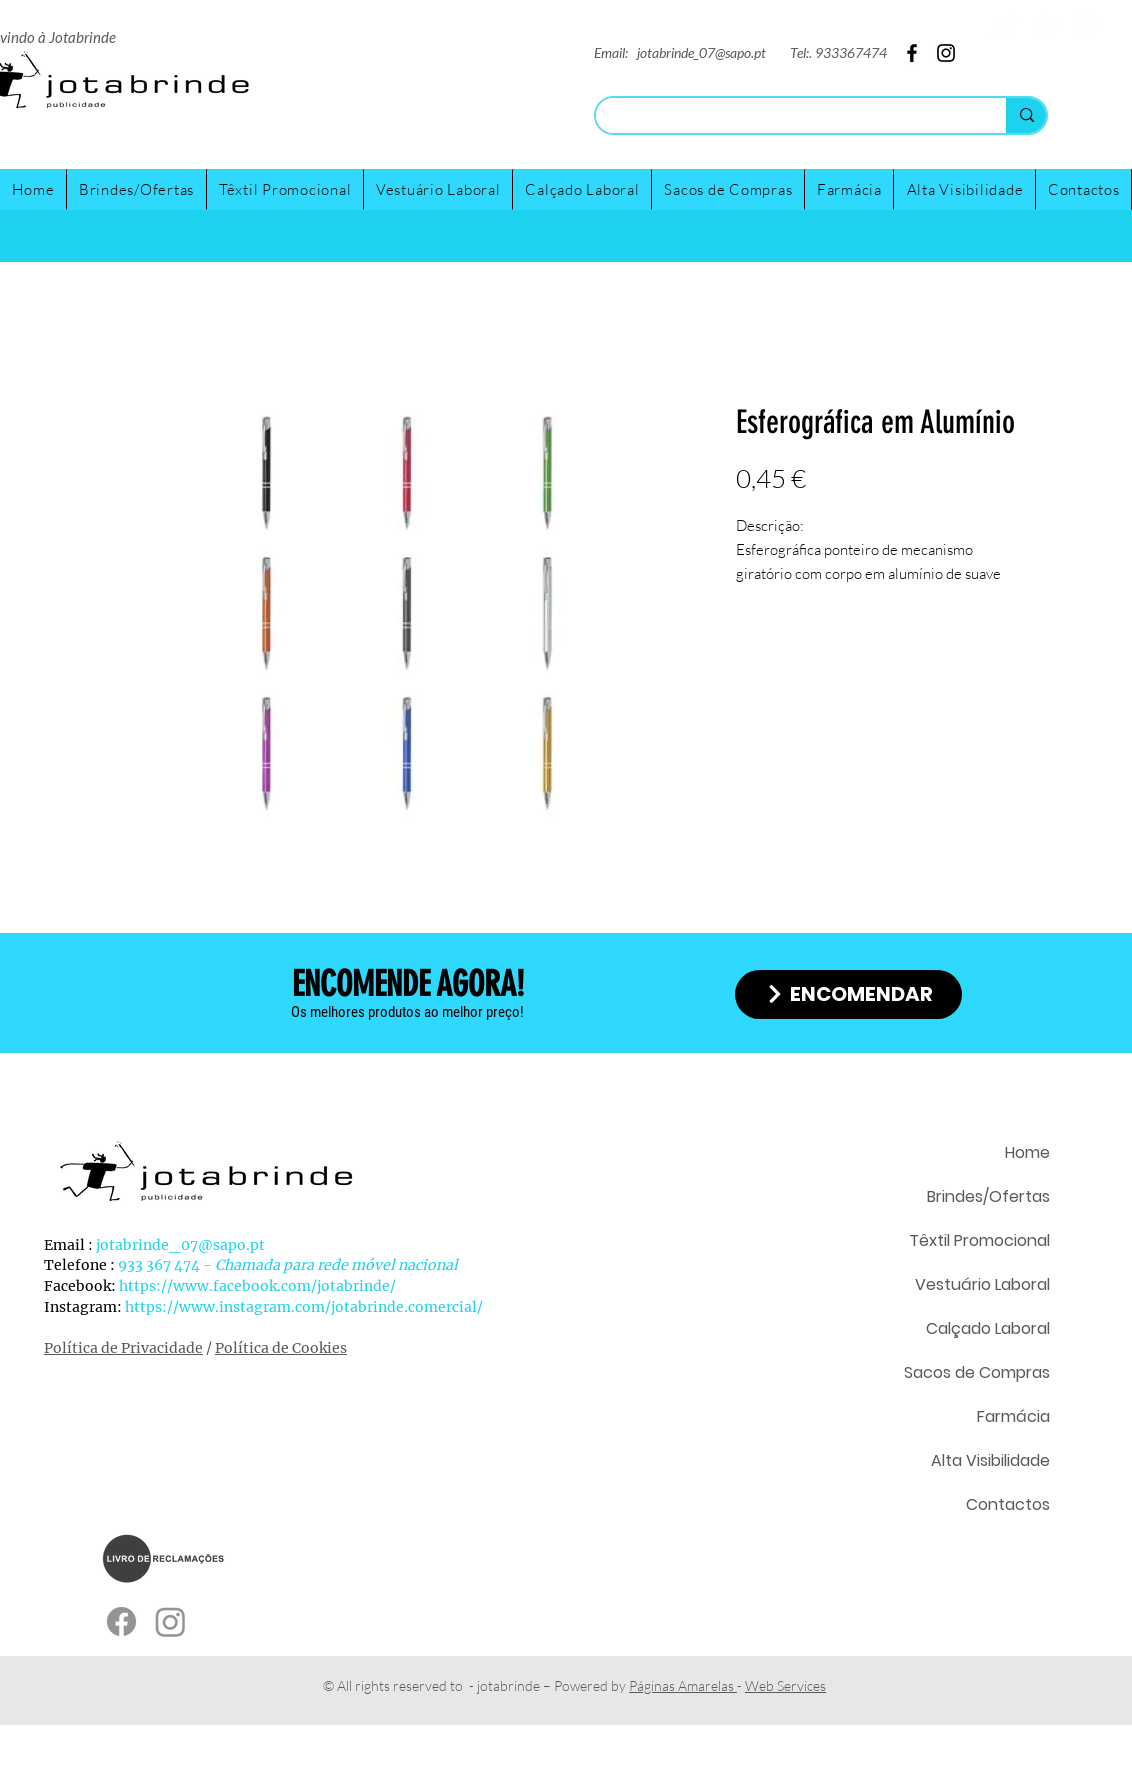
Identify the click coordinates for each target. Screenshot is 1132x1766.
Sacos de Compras (977, 1372)
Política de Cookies (281, 1348)
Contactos (1008, 1504)
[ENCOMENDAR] (848, 994)
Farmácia (1013, 1416)
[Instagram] (1045, 25)
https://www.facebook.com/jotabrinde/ (257, 1286)
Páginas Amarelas (683, 1685)
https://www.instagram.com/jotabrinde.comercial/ (304, 1307)
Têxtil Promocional (979, 1240)
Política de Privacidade (123, 1348)
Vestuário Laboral (982, 1284)
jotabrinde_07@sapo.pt (701, 52)
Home (1027, 1152)
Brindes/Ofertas (988, 1196)
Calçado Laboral (988, 1328)
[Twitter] (1004, 25)
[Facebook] (1086, 25)
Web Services (785, 1685)
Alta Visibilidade (990, 1460)
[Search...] (786, 117)
